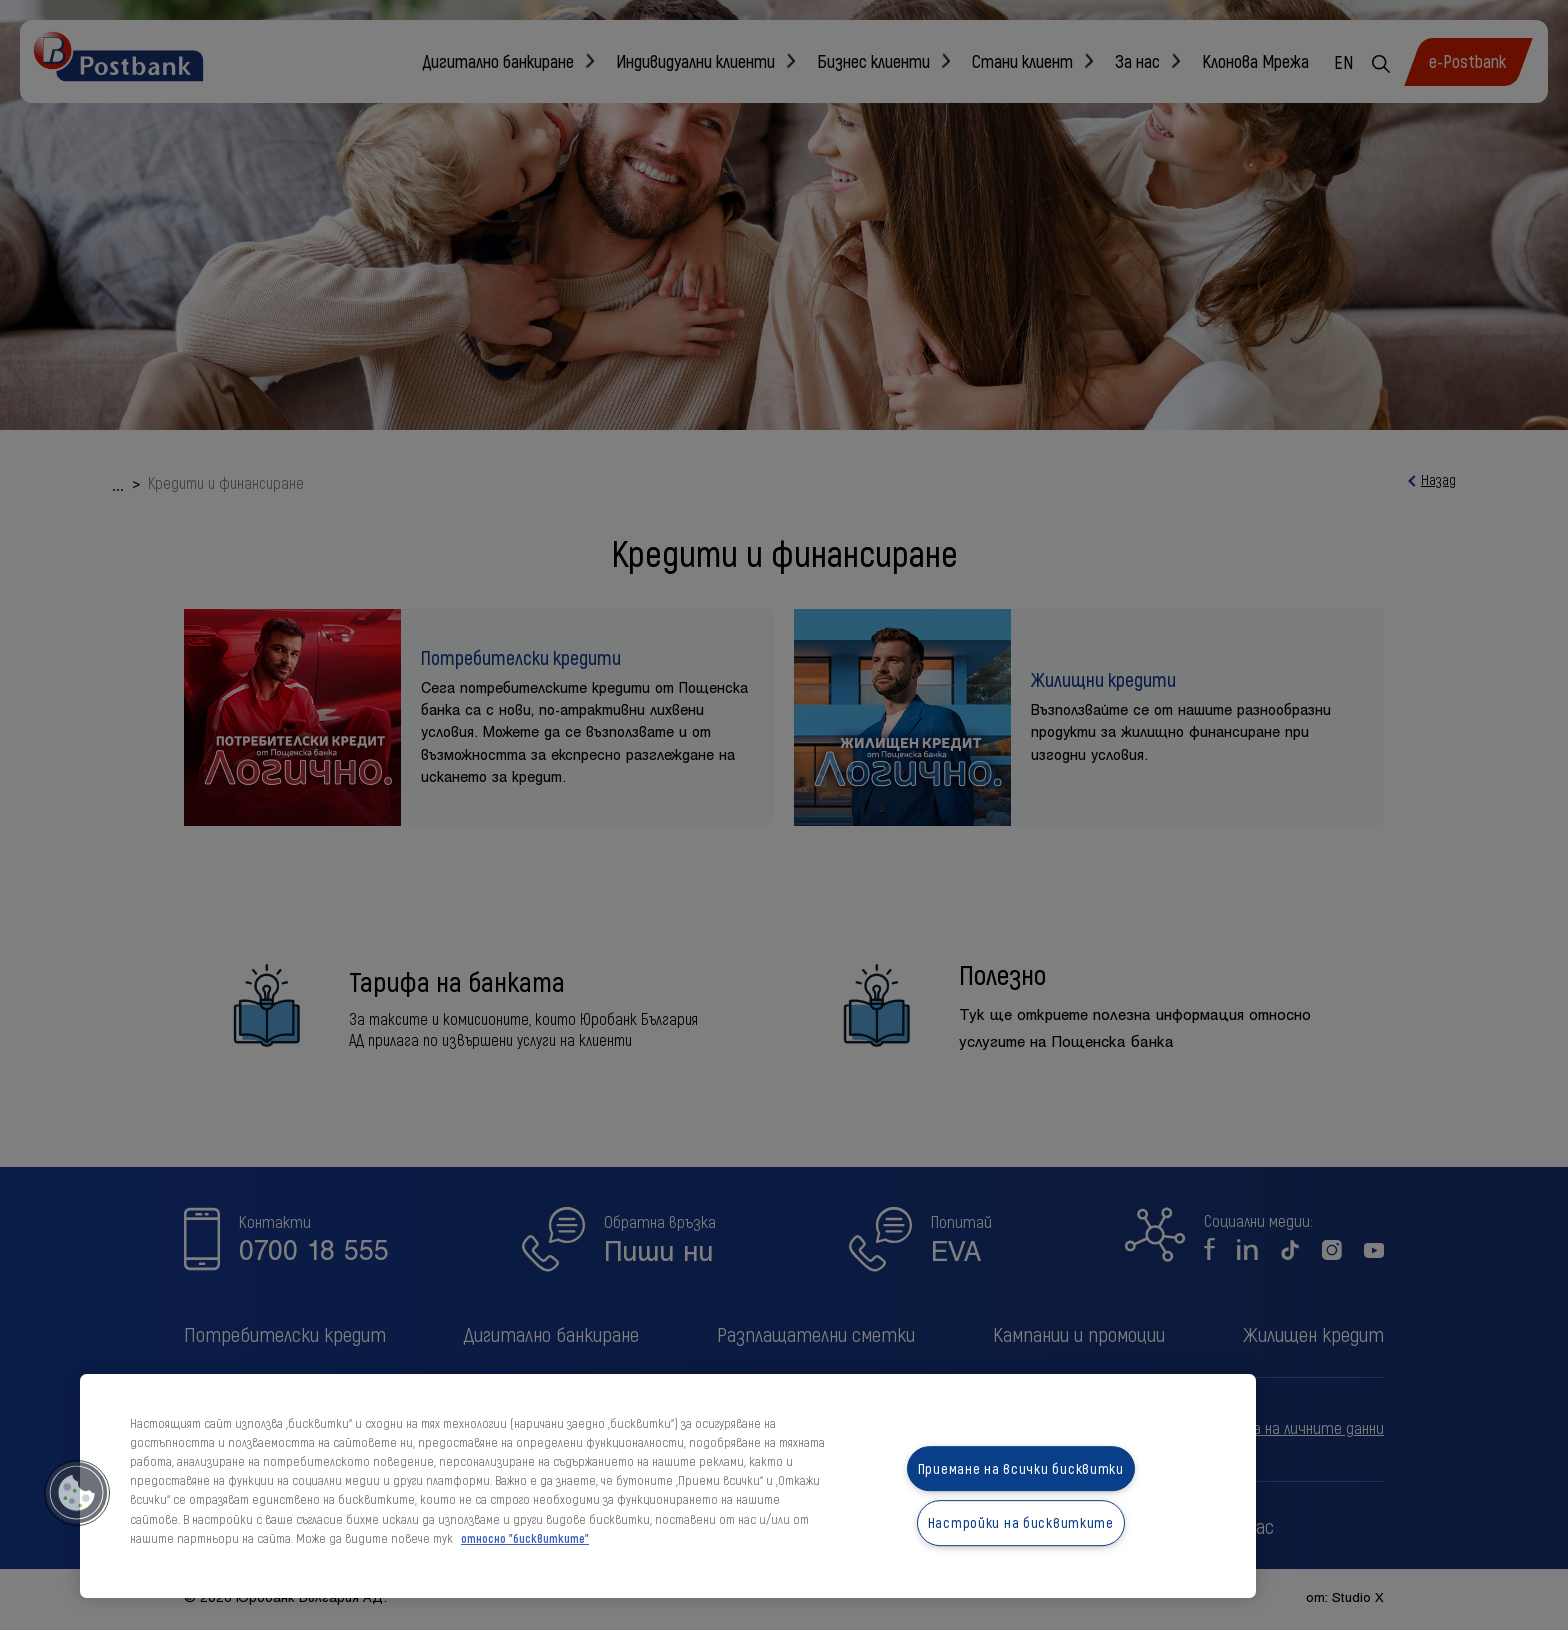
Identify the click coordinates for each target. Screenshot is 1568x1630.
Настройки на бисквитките (1021, 1523)
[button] (77, 1493)
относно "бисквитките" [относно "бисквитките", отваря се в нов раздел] (525, 1538)
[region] (668, 1486)
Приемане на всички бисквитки (1021, 1468)
